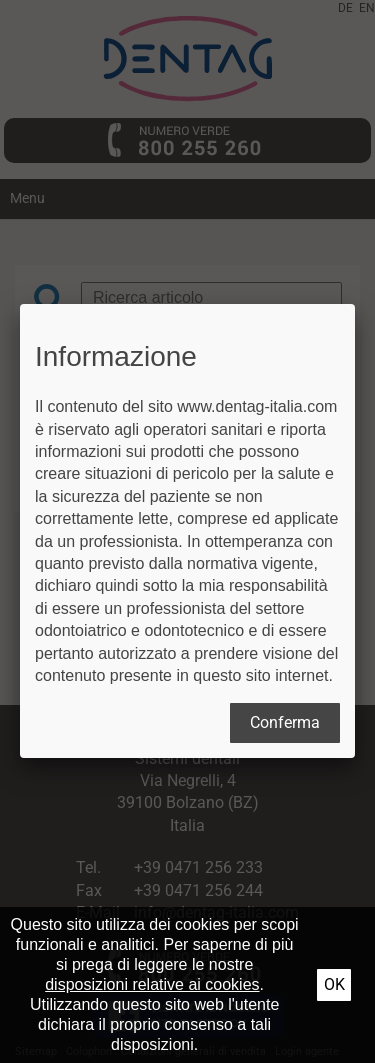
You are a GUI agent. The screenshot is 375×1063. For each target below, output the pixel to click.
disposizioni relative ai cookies (152, 984)
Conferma (285, 722)
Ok (334, 984)
